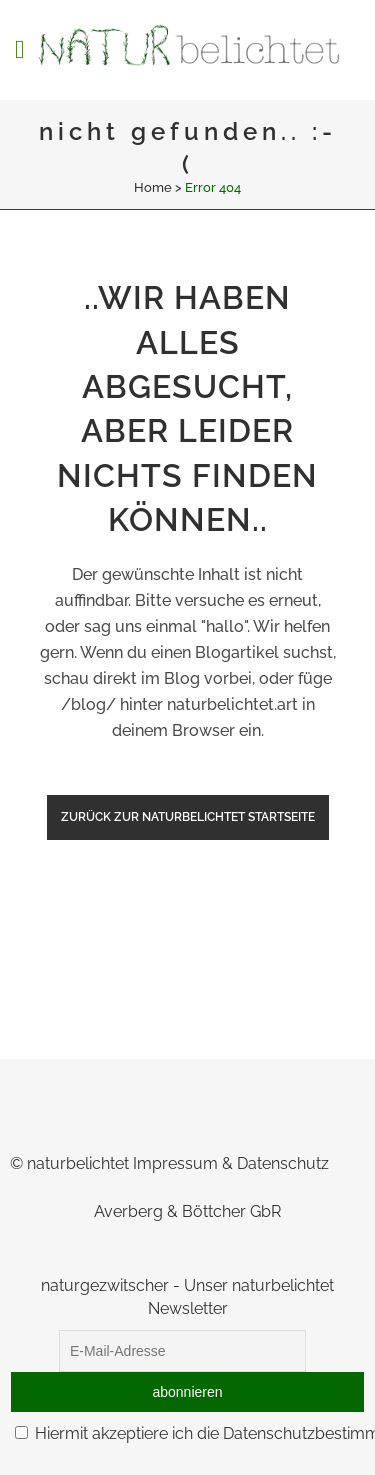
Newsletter (188, 1308)
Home (153, 187)
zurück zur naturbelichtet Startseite (188, 817)
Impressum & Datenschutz (231, 1163)
